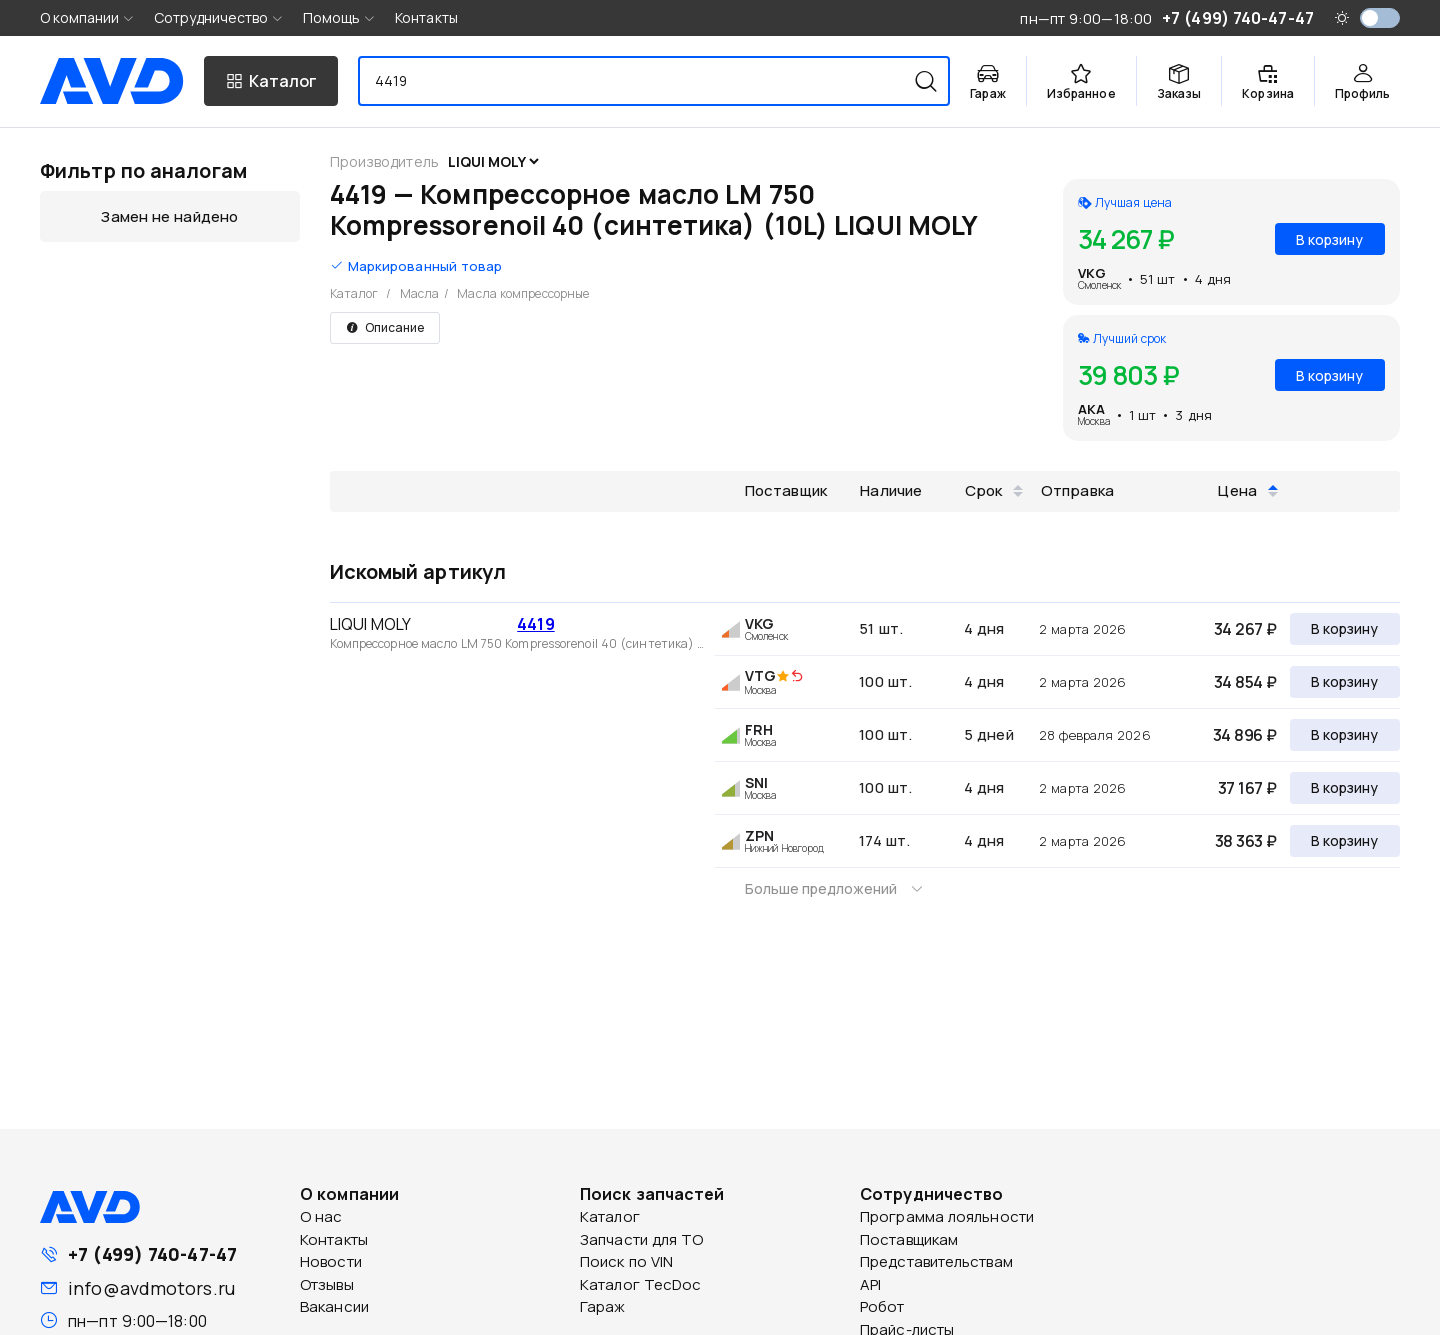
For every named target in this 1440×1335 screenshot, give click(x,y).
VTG (760, 675)
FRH (759, 729)
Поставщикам (909, 1239)
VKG (1092, 273)
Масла (420, 293)
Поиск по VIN (626, 1261)
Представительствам (936, 1261)
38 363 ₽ (1246, 841)
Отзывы (327, 1284)
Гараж (603, 1306)
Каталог (354, 293)
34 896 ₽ (1245, 735)
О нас (321, 1216)
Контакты (426, 17)
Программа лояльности (947, 1216)
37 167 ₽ (1247, 788)
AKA (1091, 409)
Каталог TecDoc (640, 1284)
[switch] (1380, 18)
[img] (797, 677)
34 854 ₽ (1245, 682)
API (870, 1284)
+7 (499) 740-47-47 (152, 1254)
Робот (882, 1306)
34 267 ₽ (1245, 629)
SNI (756, 782)
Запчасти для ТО (642, 1239)
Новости (331, 1261)
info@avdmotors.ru (151, 1288)
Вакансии (334, 1306)
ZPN (759, 835)
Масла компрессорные (523, 293)
